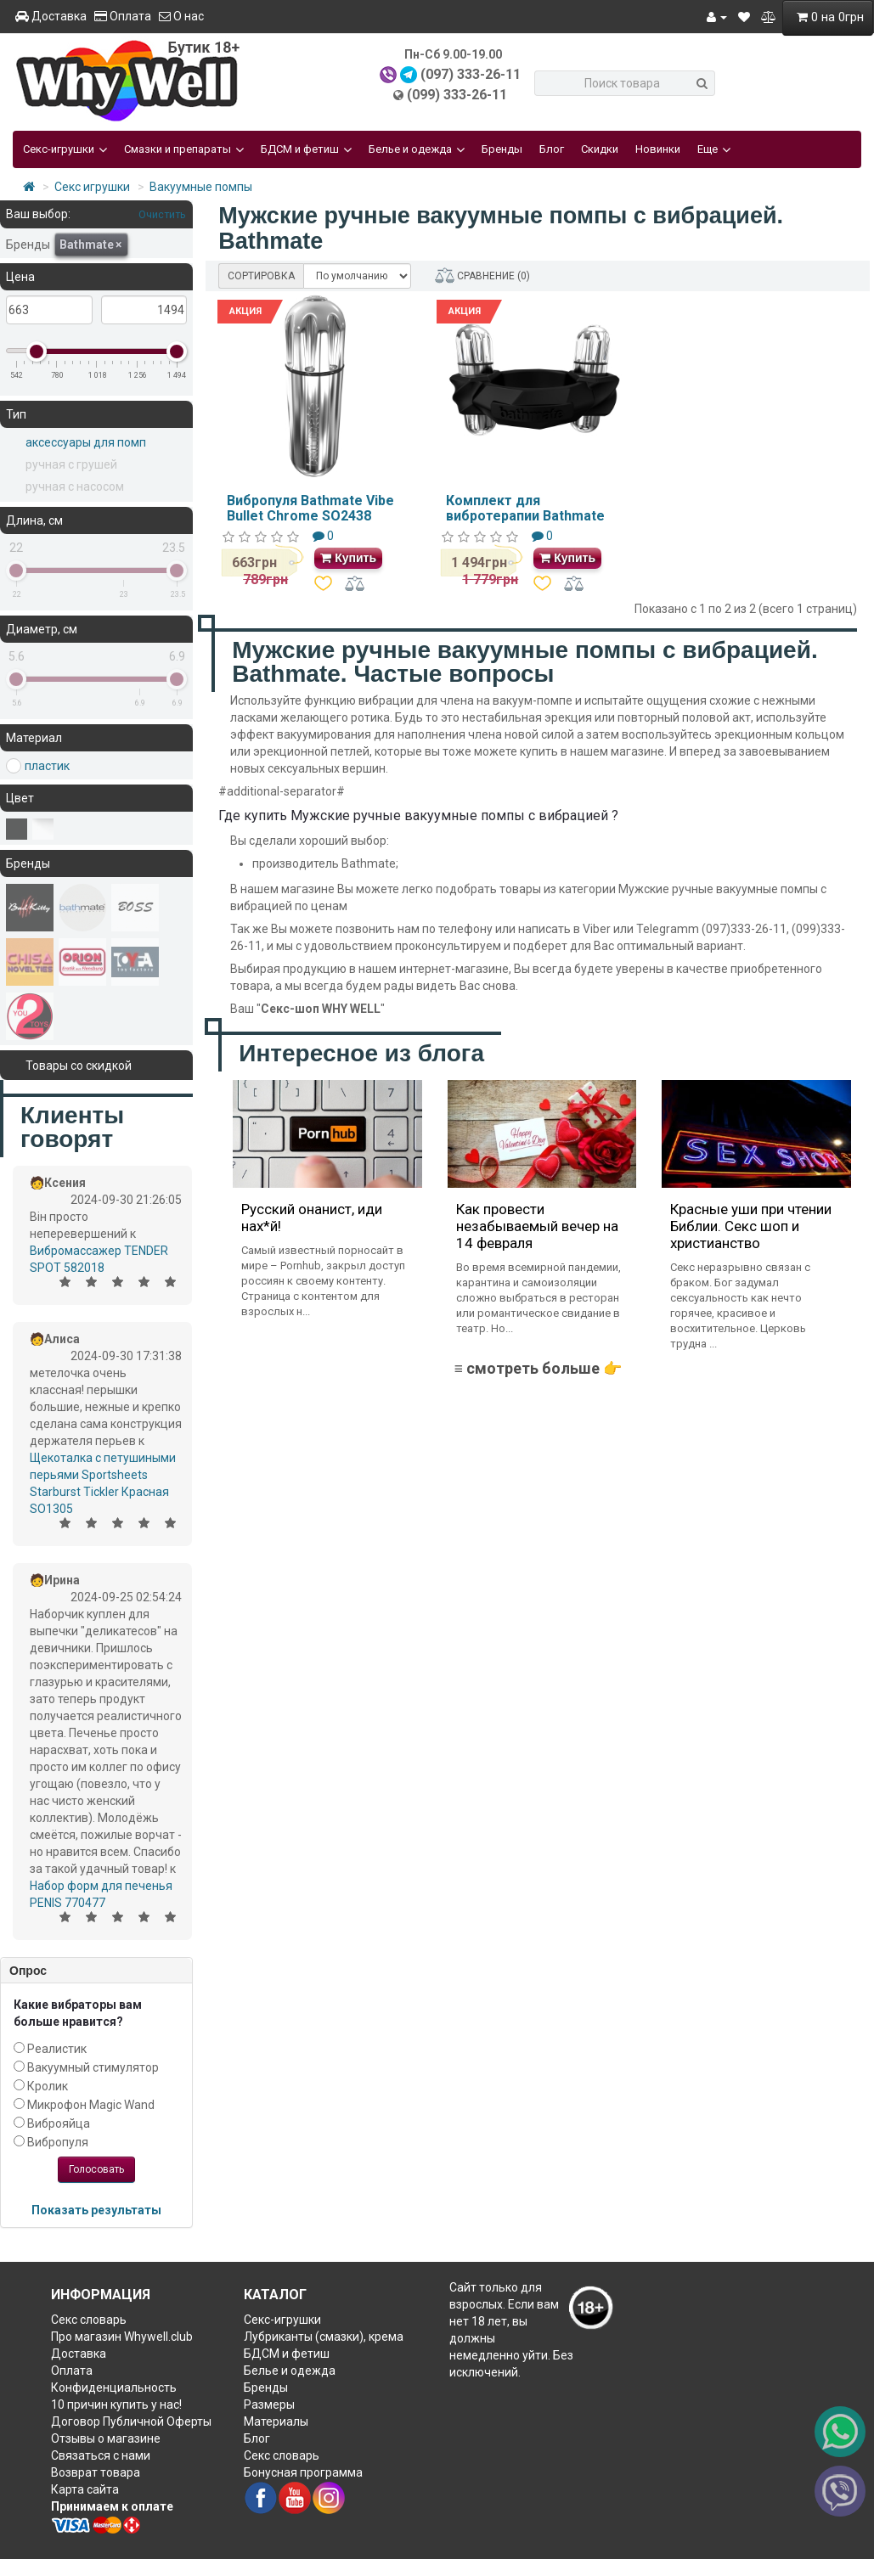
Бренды (502, 149)
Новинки (657, 149)
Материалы (276, 2421)
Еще (713, 149)
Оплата (122, 16)
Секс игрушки (92, 187)
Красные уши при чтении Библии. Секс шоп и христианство (751, 1226)
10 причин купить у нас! (116, 2404)
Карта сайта (85, 2489)
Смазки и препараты (184, 149)
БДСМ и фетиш (306, 149)
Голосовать (96, 2169)
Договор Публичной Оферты (131, 2421)
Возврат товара (95, 2472)
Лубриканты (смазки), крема (323, 2336)
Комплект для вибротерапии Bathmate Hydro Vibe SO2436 (525, 515)
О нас (181, 16)
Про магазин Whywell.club (122, 2336)
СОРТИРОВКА (261, 276)
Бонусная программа (303, 2472)
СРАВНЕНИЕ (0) (482, 275)
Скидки (599, 149)
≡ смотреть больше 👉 (538, 1368)
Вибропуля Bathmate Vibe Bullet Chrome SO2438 (310, 508)
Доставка (51, 16)
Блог (551, 149)
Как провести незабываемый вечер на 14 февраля (537, 1226)
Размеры (269, 2404)
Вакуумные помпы (200, 187)
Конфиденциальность (114, 2387)
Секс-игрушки (65, 149)
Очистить (161, 214)
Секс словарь (89, 2319)
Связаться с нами (100, 2455)
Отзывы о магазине (106, 2438)
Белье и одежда (417, 149)
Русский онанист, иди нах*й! (311, 1218)
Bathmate (90, 244)
